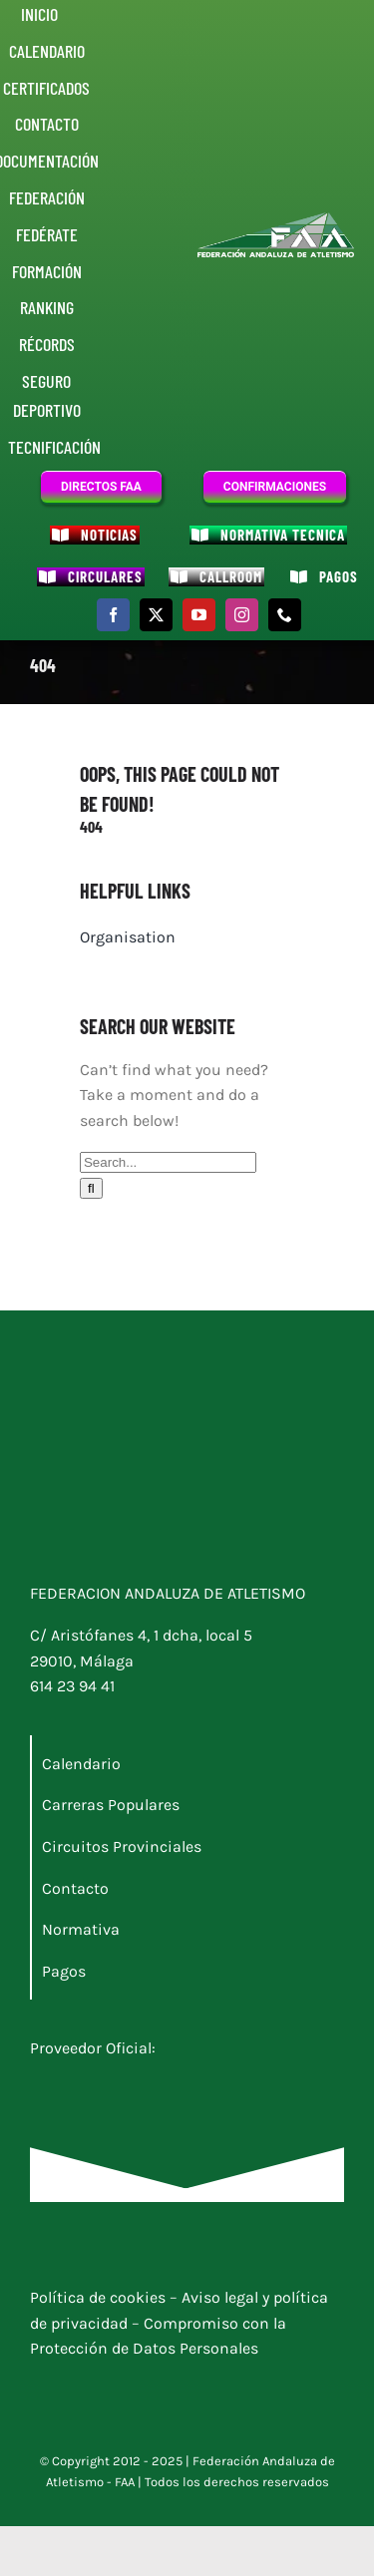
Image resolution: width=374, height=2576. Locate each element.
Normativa (81, 1929)
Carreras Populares (111, 1804)
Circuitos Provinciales (121, 1846)
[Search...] (168, 1162)
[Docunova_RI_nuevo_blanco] (129, 2084)
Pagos (64, 1971)
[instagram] (241, 614)
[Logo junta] (129, 1423)
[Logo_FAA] (276, 219)
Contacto (75, 1888)
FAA (125, 2481)
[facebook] (113, 614)
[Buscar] (91, 1188)
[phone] (284, 614)
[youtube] (199, 614)
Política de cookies (100, 2297)
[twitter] (156, 614)
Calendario (81, 1763)
